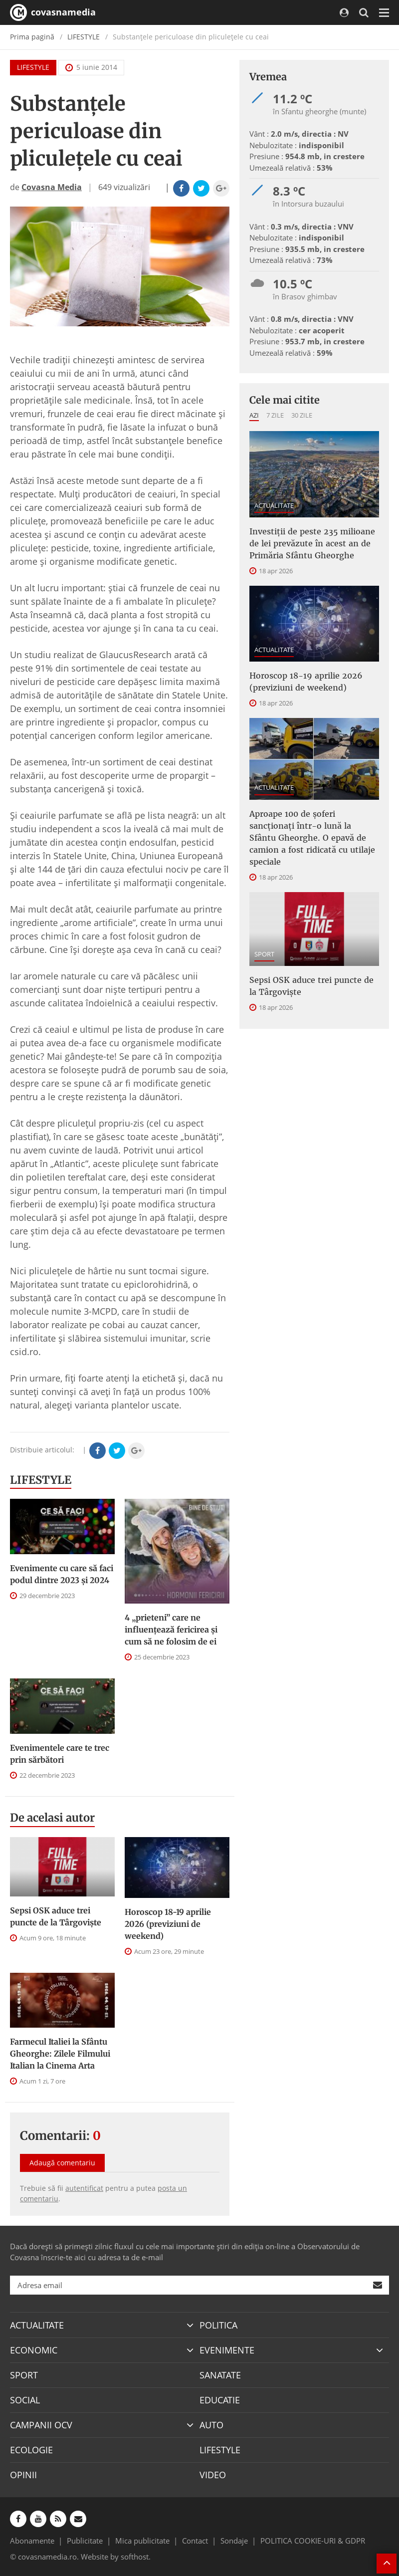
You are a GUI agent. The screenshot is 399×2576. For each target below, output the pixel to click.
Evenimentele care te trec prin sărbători (59, 1754)
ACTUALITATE (274, 505)
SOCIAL (25, 2400)
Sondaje (234, 2541)
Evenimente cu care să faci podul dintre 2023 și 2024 (61, 1574)
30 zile (301, 415)
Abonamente (32, 2541)
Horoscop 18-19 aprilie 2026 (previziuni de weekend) (168, 1924)
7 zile (275, 415)
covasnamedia (53, 12)
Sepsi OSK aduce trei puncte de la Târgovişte (55, 1916)
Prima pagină (32, 36)
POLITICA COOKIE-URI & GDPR (312, 2541)
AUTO (211, 2425)
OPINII (23, 2475)
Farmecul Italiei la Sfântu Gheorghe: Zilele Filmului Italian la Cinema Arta (60, 2054)
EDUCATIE (220, 2400)
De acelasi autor (52, 1818)
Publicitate (85, 2541)
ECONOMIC (33, 2350)
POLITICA (218, 2325)
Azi (254, 415)
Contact (195, 2541)
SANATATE (220, 2375)
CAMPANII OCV (41, 2425)
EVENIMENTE (227, 2350)
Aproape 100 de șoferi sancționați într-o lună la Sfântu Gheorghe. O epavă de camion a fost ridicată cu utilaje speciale (312, 838)
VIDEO (213, 2475)
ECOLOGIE (31, 2450)
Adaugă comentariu (62, 2162)
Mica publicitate (142, 2541)
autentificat (84, 2188)
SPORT (264, 953)
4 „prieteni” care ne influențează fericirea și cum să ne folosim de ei (171, 1629)
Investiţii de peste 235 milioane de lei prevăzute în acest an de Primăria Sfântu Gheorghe (312, 543)
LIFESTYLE (83, 36)
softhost (135, 2557)
